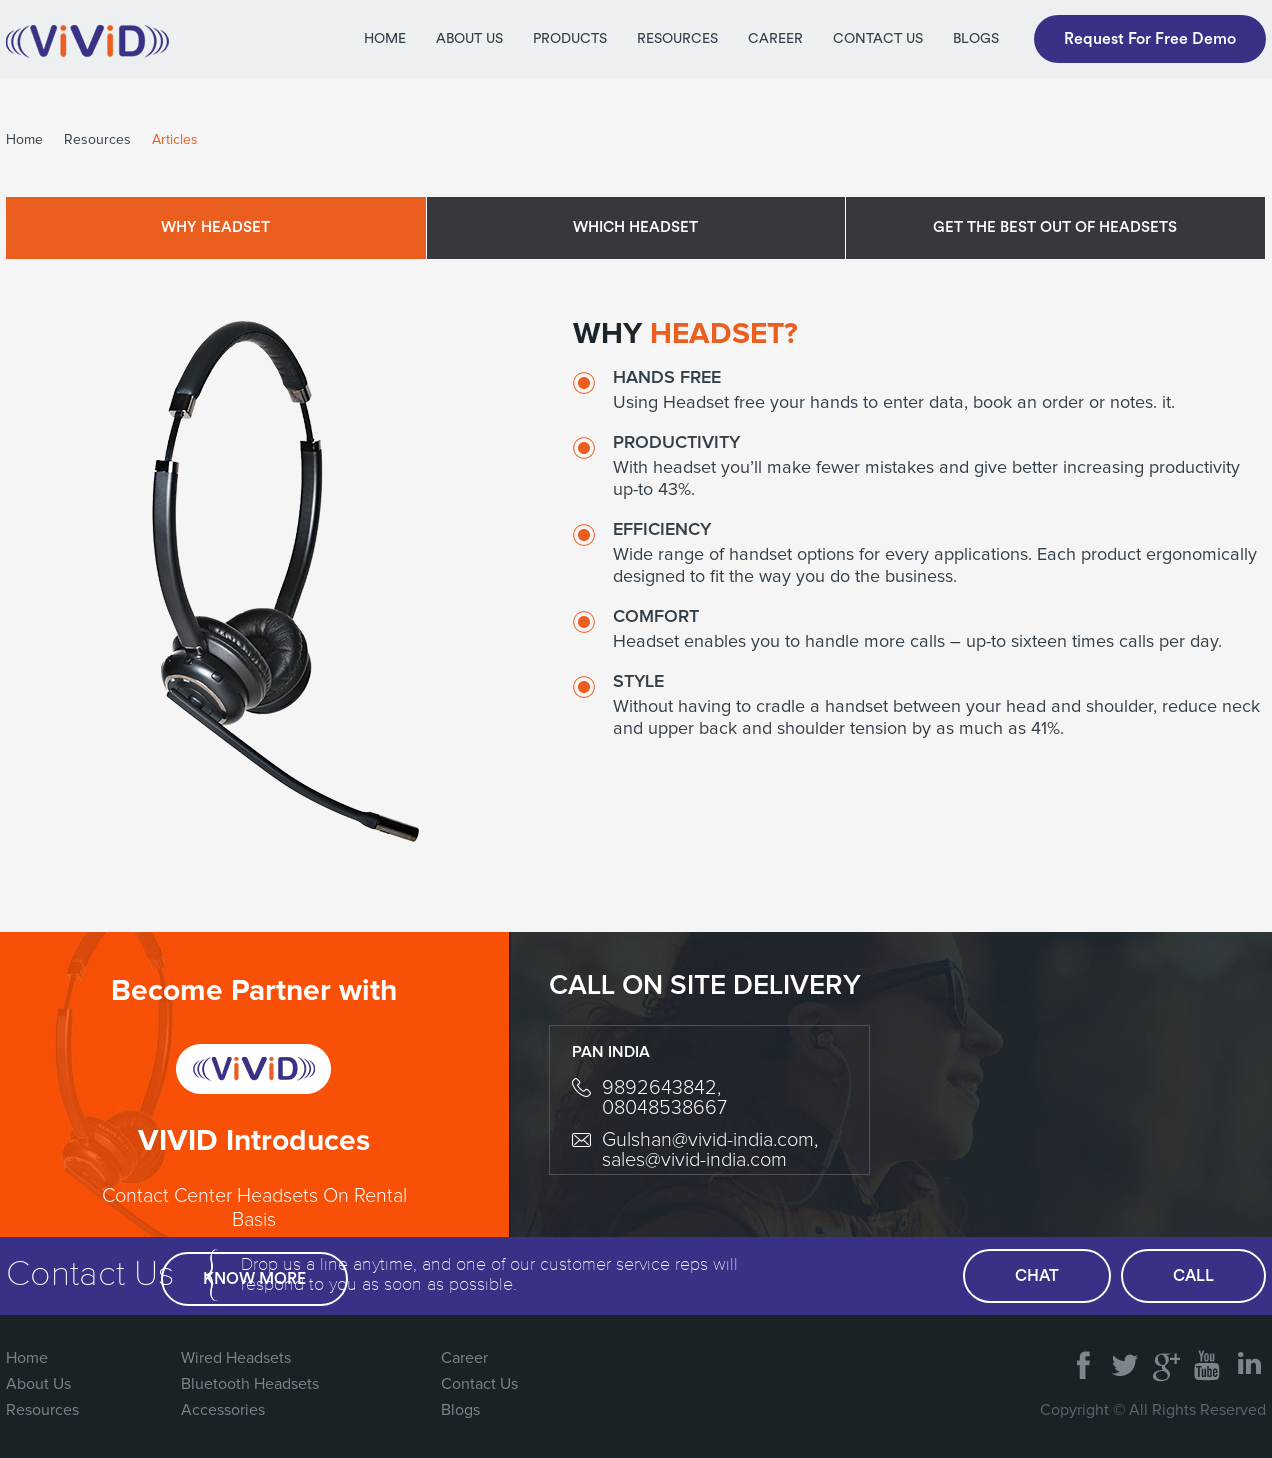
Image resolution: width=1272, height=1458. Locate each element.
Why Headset (215, 227)
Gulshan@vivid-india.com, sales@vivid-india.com (710, 1150)
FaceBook (1084, 1358)
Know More (254, 1279)
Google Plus (1166, 1358)
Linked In (1248, 1358)
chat (1037, 1276)
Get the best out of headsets (1055, 227)
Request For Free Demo (1150, 39)
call (1193, 1276)
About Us (469, 39)
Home (385, 39)
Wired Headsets (236, 1358)
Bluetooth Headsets (250, 1384)
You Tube (1207, 1358)
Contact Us (878, 39)
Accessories (223, 1410)
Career (775, 39)
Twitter (1125, 1358)
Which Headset (635, 227)
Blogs (976, 39)
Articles (175, 140)
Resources (677, 39)
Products (570, 39)
